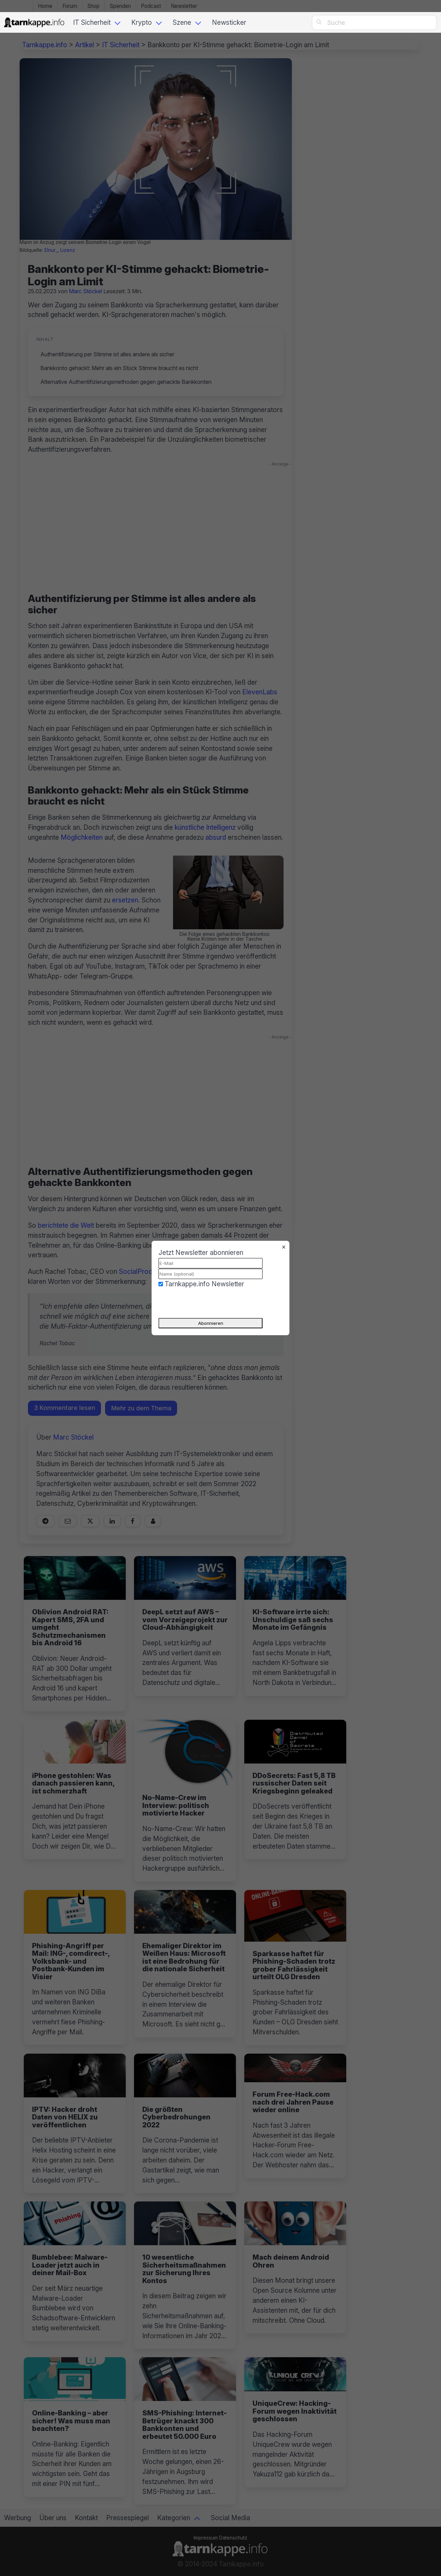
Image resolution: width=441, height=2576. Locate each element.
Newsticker (229, 22)
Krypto (141, 22)
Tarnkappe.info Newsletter (204, 1284)
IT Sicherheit (92, 22)
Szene (182, 22)
